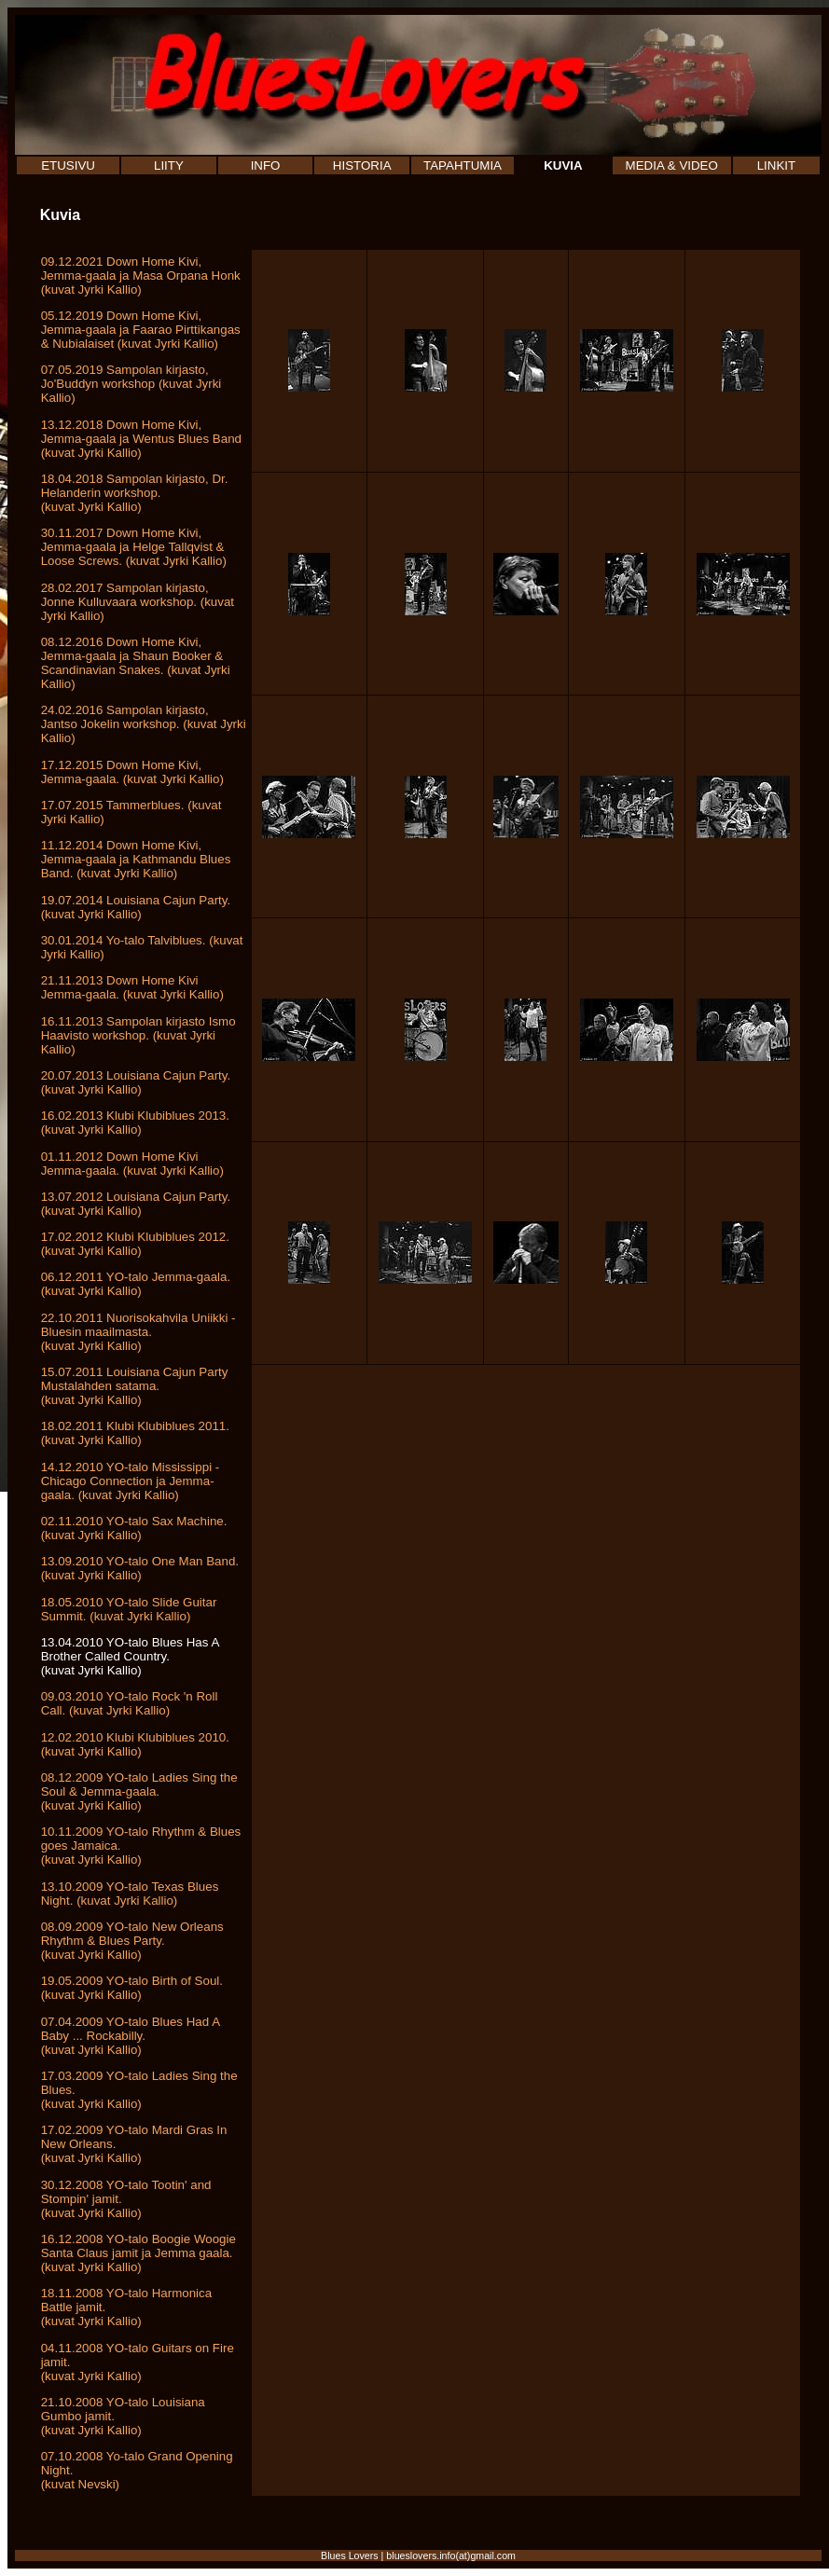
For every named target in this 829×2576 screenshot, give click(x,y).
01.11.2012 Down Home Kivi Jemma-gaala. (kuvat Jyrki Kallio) (132, 1164)
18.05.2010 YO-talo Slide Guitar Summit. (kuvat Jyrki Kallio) (129, 1609)
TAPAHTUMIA (462, 165)
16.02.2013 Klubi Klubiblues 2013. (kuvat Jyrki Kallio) (135, 1122)
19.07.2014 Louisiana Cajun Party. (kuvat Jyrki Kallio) (136, 907)
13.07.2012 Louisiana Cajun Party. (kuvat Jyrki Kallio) (136, 1204)
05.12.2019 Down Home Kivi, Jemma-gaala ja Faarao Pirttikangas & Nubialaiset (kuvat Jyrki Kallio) (141, 330)
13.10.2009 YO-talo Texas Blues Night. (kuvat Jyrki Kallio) (130, 1894)
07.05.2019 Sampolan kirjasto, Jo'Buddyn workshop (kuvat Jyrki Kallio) (131, 384)
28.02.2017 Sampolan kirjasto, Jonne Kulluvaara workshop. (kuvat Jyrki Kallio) (137, 602)
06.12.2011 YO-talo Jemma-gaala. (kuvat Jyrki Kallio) (136, 1284)
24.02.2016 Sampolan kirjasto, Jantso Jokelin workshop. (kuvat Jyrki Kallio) (143, 724)
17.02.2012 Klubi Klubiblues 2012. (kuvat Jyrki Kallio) (135, 1244)
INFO (266, 165)
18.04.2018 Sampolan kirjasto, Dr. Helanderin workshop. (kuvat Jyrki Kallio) (134, 493)
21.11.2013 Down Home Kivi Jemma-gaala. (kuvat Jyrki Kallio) (132, 987)
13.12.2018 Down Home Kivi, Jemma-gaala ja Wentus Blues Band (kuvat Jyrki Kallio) (141, 439)
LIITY (169, 165)
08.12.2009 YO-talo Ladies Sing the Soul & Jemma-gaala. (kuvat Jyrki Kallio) (139, 1791)
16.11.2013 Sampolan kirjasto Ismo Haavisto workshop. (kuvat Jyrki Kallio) (138, 1035)
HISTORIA (362, 165)
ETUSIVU (68, 165)
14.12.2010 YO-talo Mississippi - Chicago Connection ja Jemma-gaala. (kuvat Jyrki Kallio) (130, 1481)
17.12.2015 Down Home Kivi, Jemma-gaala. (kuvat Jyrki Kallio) (132, 772)
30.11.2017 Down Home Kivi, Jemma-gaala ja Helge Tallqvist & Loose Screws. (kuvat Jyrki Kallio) (134, 547)
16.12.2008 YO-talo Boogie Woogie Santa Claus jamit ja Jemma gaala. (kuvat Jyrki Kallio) (138, 2253)
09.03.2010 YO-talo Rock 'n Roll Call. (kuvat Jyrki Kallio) (129, 1703)
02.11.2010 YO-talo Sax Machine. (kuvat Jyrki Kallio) (134, 1528)
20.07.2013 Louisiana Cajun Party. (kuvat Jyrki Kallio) (136, 1082)
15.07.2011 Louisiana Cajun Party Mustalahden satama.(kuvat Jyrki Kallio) (134, 1386)
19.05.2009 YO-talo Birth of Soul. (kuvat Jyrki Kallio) (132, 1988)
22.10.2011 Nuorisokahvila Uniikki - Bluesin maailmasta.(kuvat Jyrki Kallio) (138, 1332)
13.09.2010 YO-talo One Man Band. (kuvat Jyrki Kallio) (140, 1568)
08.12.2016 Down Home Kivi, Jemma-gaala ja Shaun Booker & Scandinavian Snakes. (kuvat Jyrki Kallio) (135, 663)
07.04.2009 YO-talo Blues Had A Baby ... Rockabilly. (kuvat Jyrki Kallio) (130, 2036)
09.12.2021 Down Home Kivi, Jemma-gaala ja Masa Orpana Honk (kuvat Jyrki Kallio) (141, 275)
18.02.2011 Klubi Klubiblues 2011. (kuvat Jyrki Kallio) (135, 1433)
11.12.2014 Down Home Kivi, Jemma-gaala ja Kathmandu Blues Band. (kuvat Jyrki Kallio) (136, 859)
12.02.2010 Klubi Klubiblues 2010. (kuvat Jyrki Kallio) (135, 1744)
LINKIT (776, 165)
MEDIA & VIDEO (672, 165)
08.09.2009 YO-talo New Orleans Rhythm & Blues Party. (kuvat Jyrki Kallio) (132, 1941)
